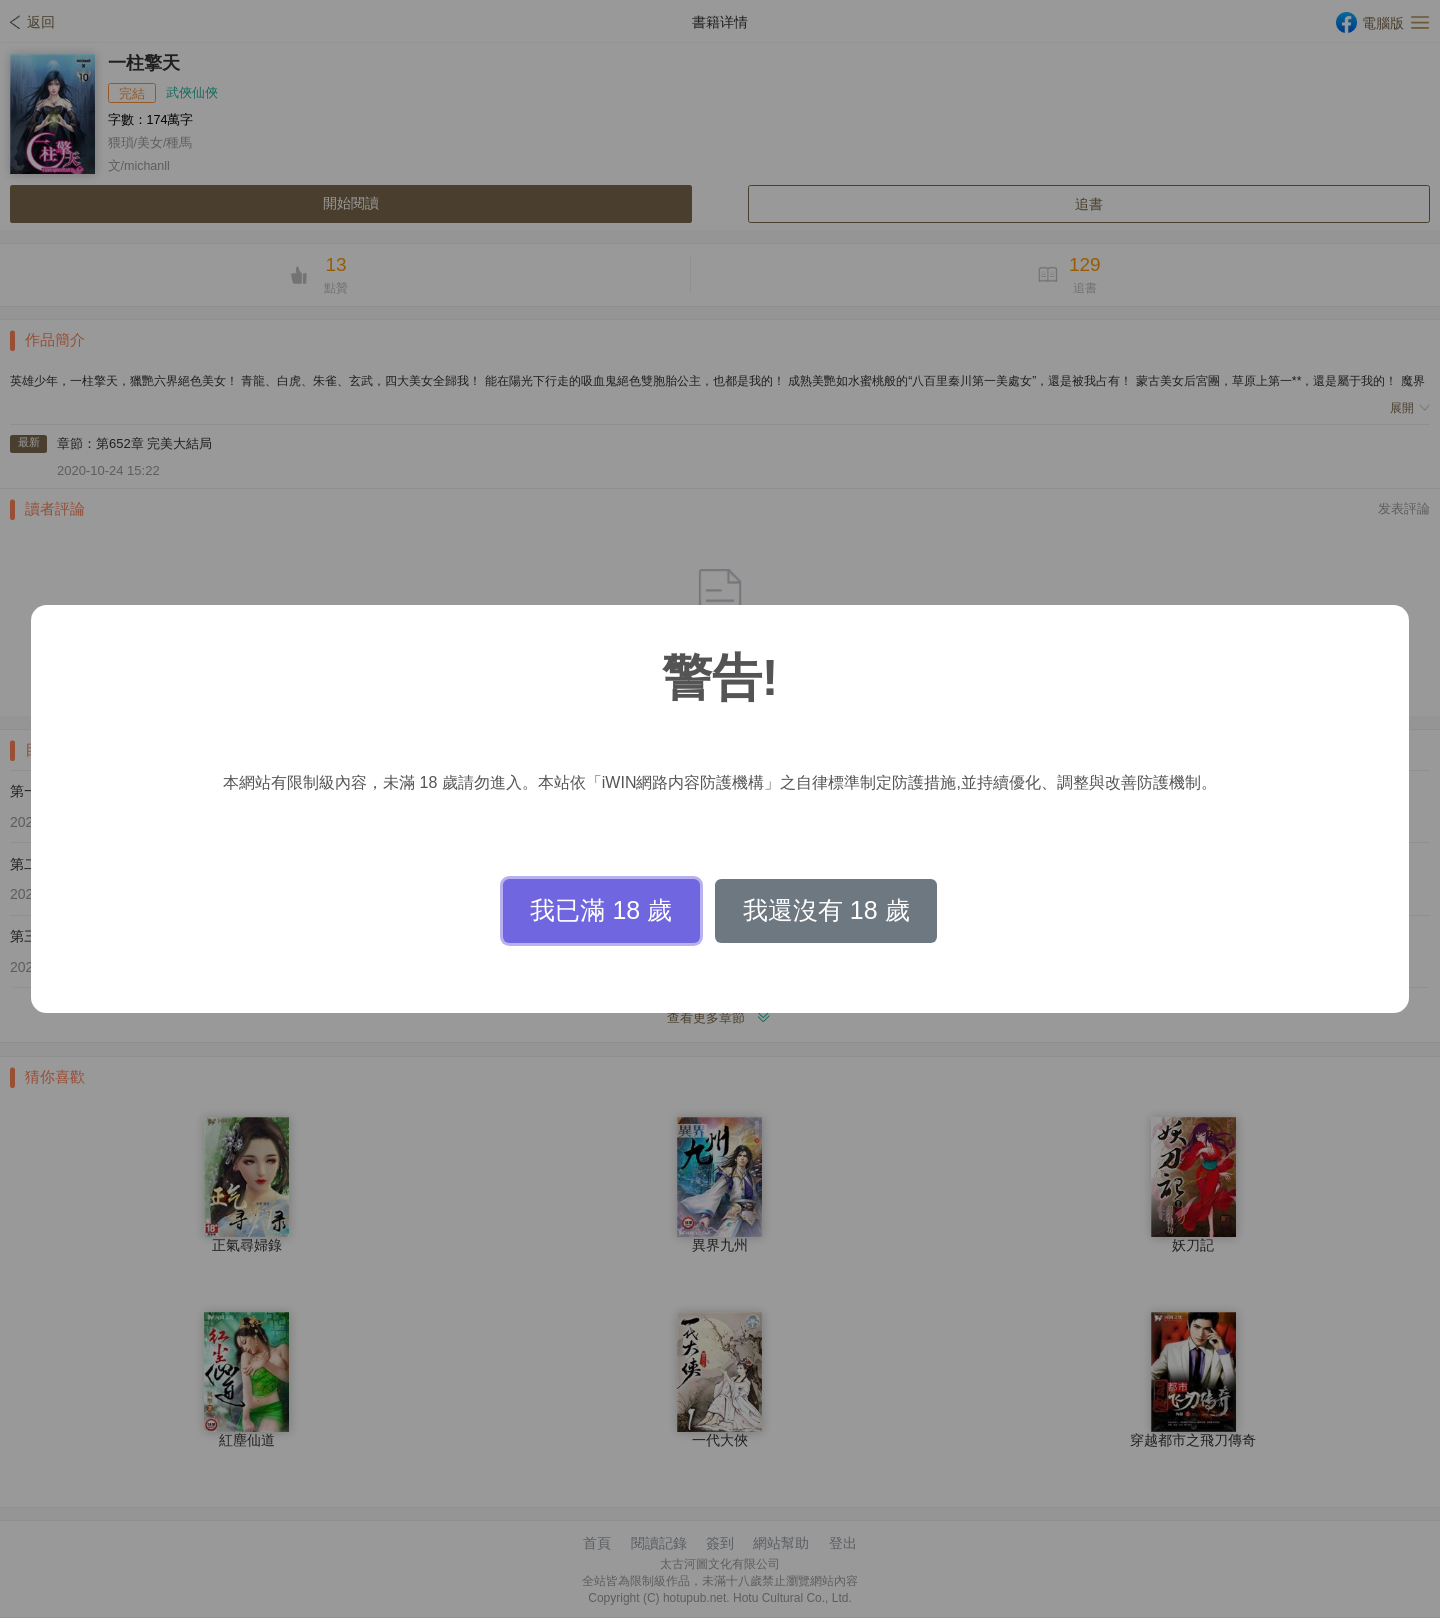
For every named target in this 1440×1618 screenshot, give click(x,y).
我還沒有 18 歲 (826, 910)
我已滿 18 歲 (601, 910)
